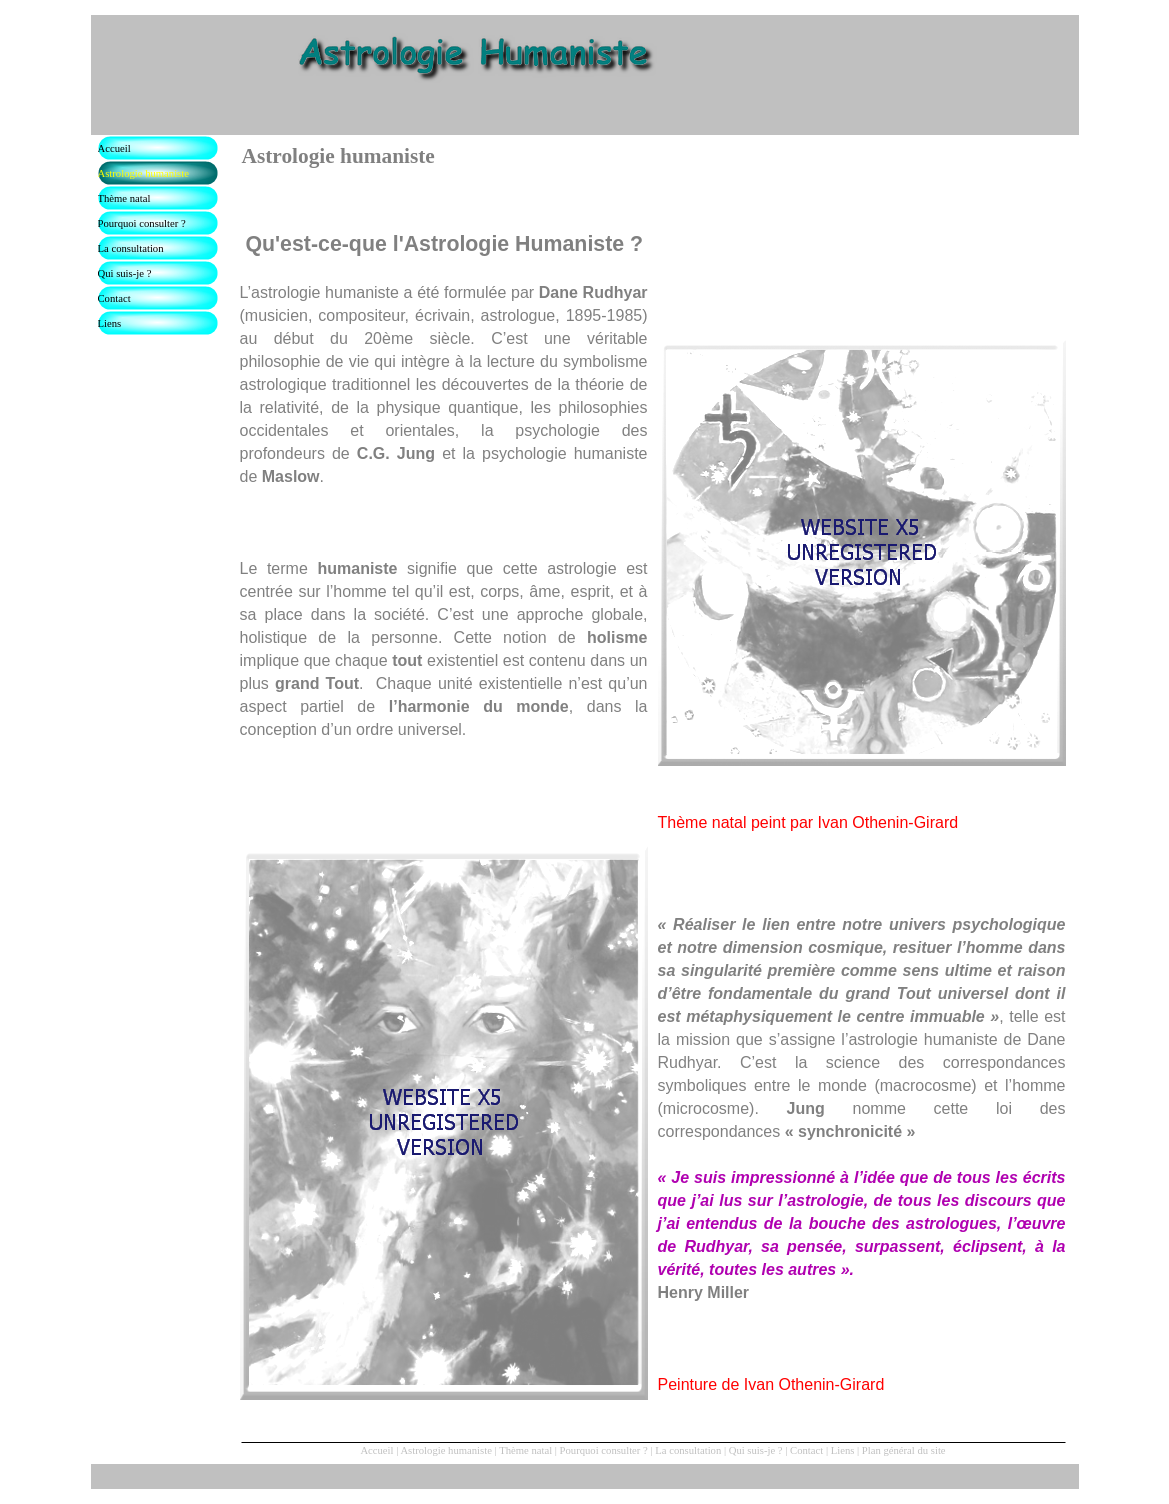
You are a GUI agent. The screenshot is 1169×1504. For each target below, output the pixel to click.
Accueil (376, 1450)
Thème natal (525, 1450)
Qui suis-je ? (756, 1450)
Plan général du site (904, 1450)
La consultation (688, 1450)
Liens (843, 1450)
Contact (806, 1450)
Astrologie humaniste (445, 1450)
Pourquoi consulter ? (604, 1450)
